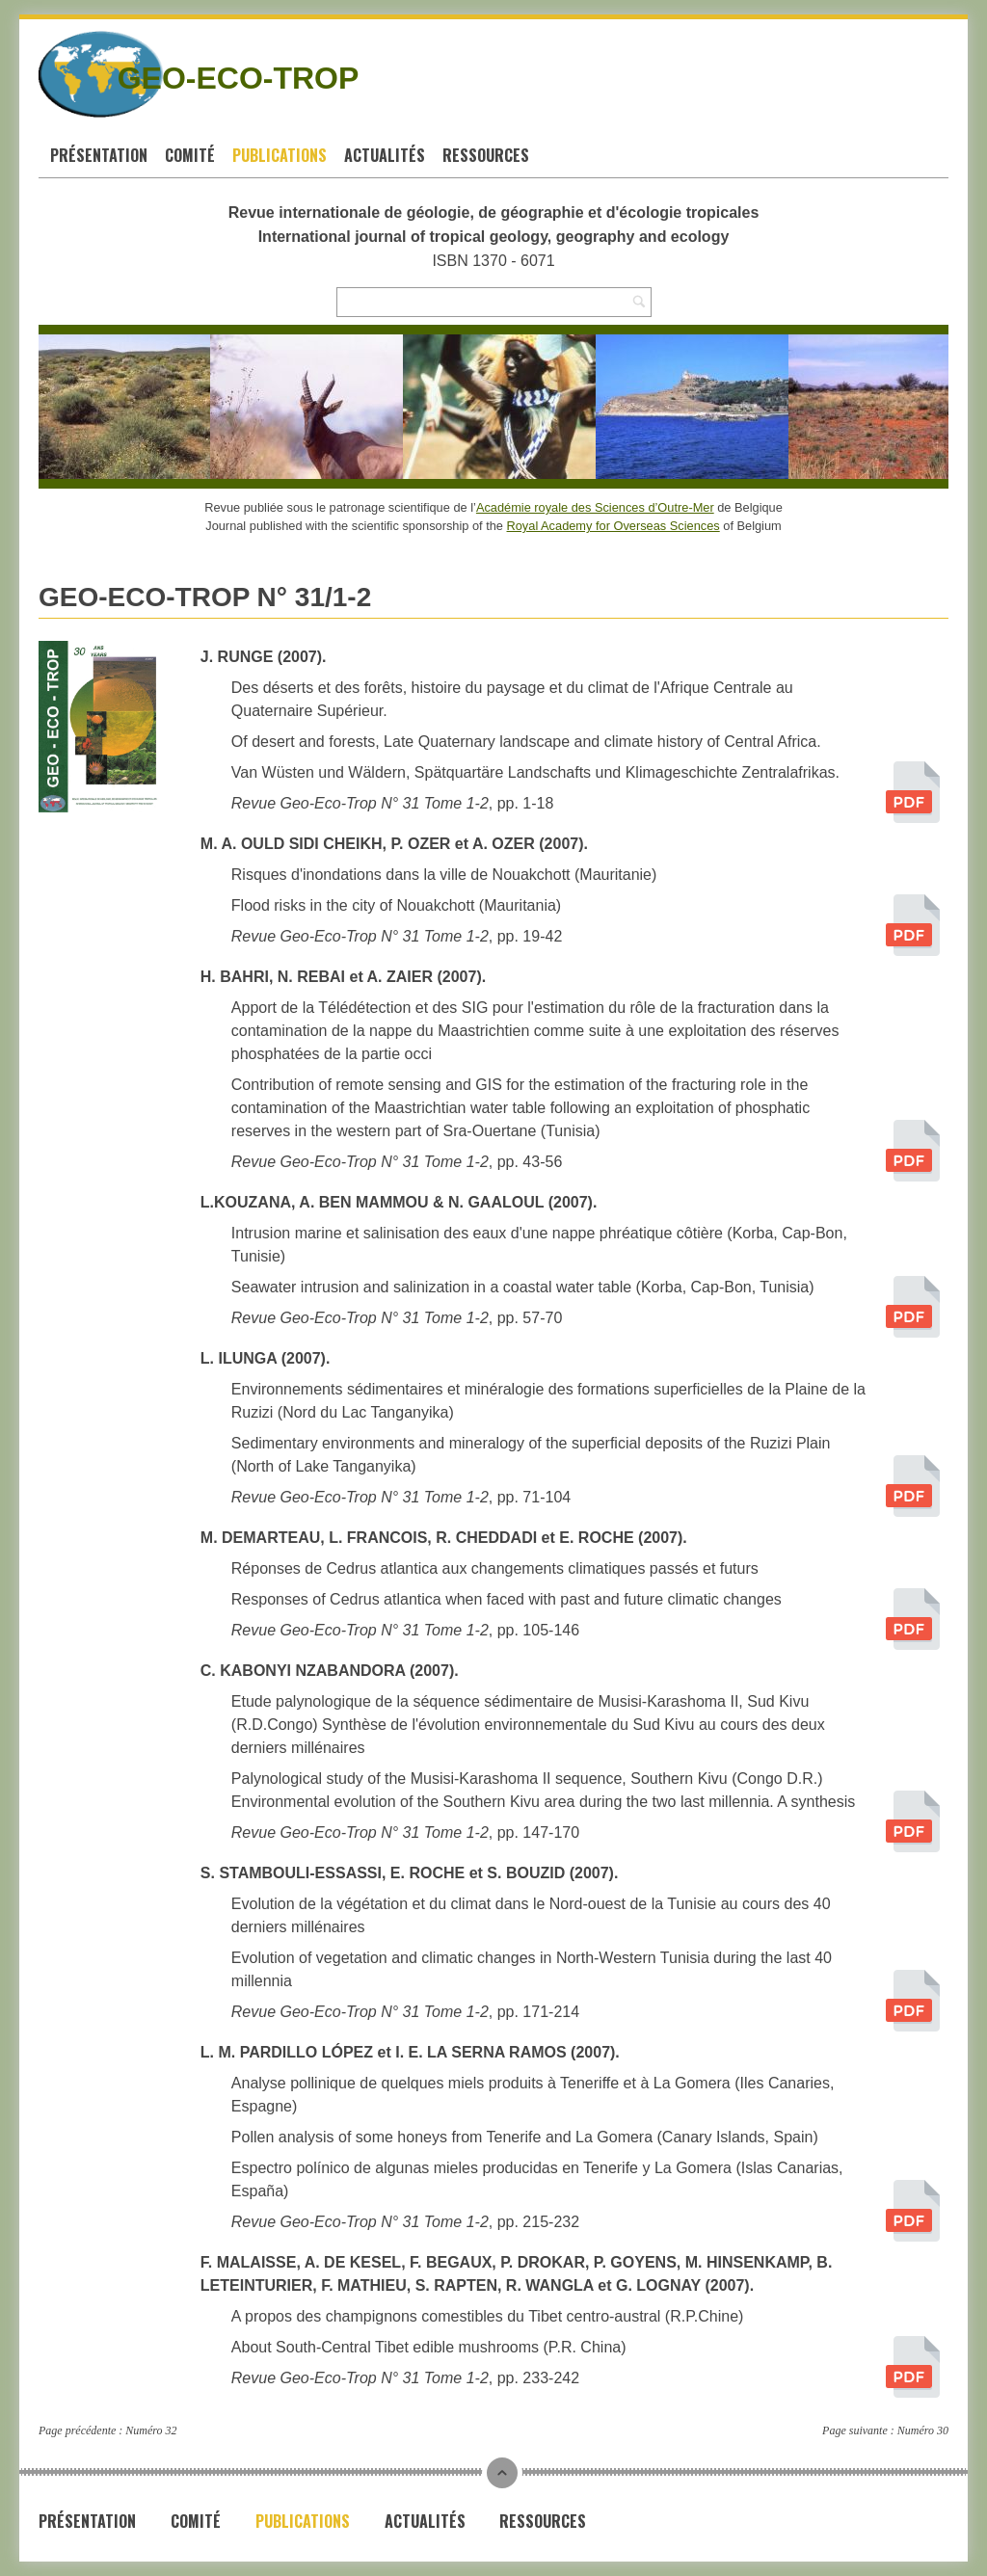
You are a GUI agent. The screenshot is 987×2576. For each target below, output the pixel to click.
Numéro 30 (922, 2430)
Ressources (485, 155)
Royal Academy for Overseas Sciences (613, 525)
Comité (190, 155)
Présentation (98, 155)
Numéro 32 (150, 2430)
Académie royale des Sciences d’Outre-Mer (595, 507)
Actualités (384, 155)
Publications (279, 155)
